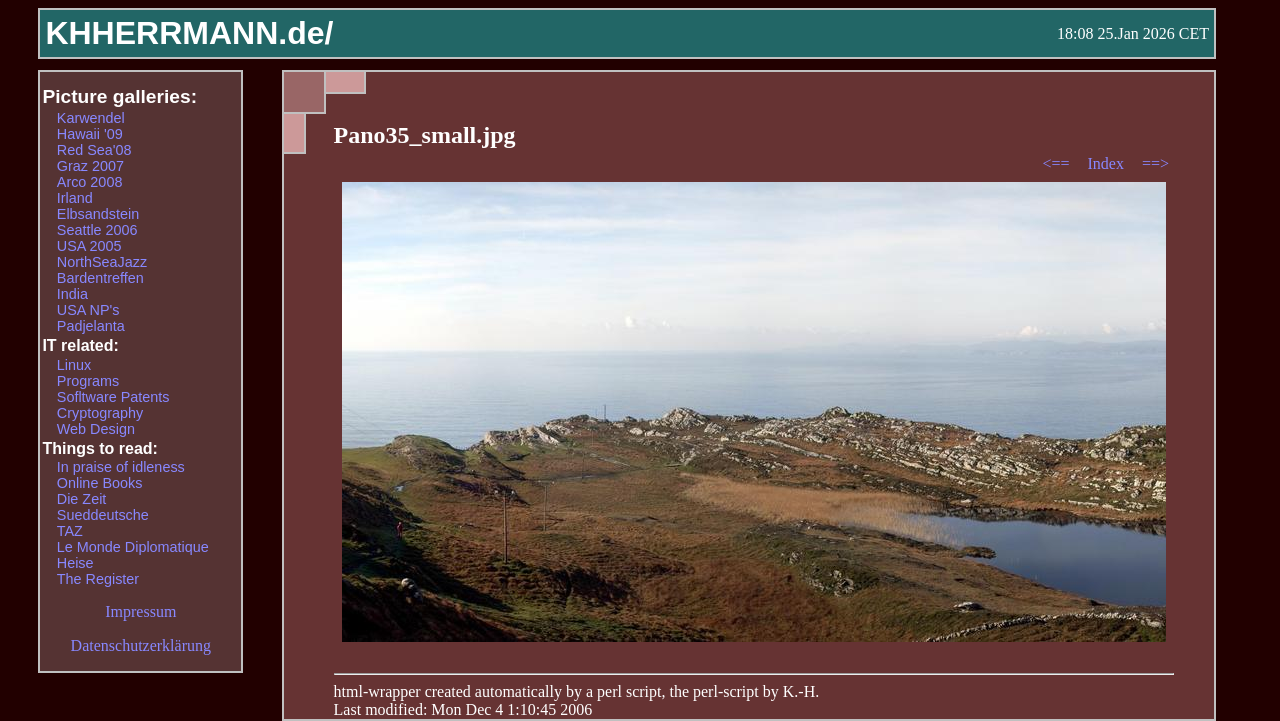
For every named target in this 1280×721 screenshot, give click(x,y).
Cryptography (100, 413)
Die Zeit (82, 499)
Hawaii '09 (90, 134)
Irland (75, 198)
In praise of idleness (121, 467)
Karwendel (91, 118)
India (72, 294)
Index (1107, 163)
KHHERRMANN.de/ (189, 33)
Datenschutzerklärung (141, 645)
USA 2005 (89, 246)
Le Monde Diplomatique (133, 547)
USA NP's (88, 310)
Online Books (100, 483)
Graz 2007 (90, 166)
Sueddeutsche (103, 515)
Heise (75, 563)
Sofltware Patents (113, 397)
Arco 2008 (90, 182)
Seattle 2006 (97, 230)
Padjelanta (91, 326)
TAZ (70, 531)
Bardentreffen (100, 278)
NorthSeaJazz (102, 262)
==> (1155, 163)
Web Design (96, 429)
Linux (74, 365)
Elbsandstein (98, 214)
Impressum (140, 611)
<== (1057, 163)
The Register (98, 579)
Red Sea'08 (94, 150)
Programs (88, 381)
